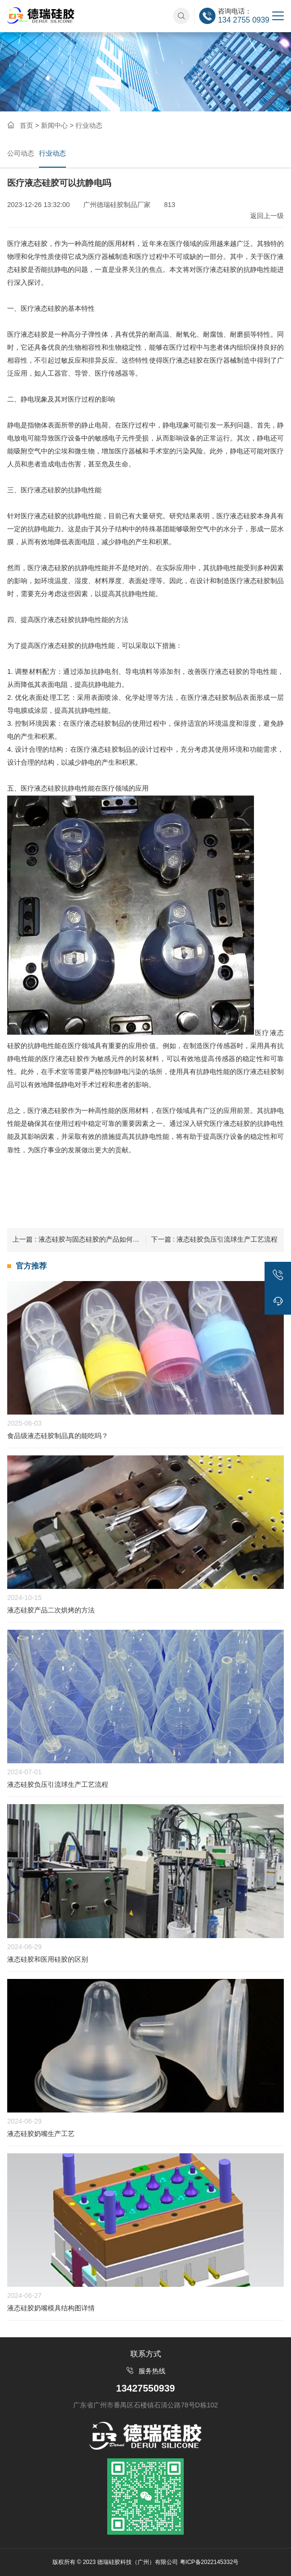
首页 (26, 125)
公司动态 (20, 153)
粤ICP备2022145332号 (209, 2562)
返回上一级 (267, 216)
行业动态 (52, 153)
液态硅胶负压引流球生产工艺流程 (214, 1239)
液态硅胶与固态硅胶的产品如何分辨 (79, 1239)
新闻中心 (54, 125)
